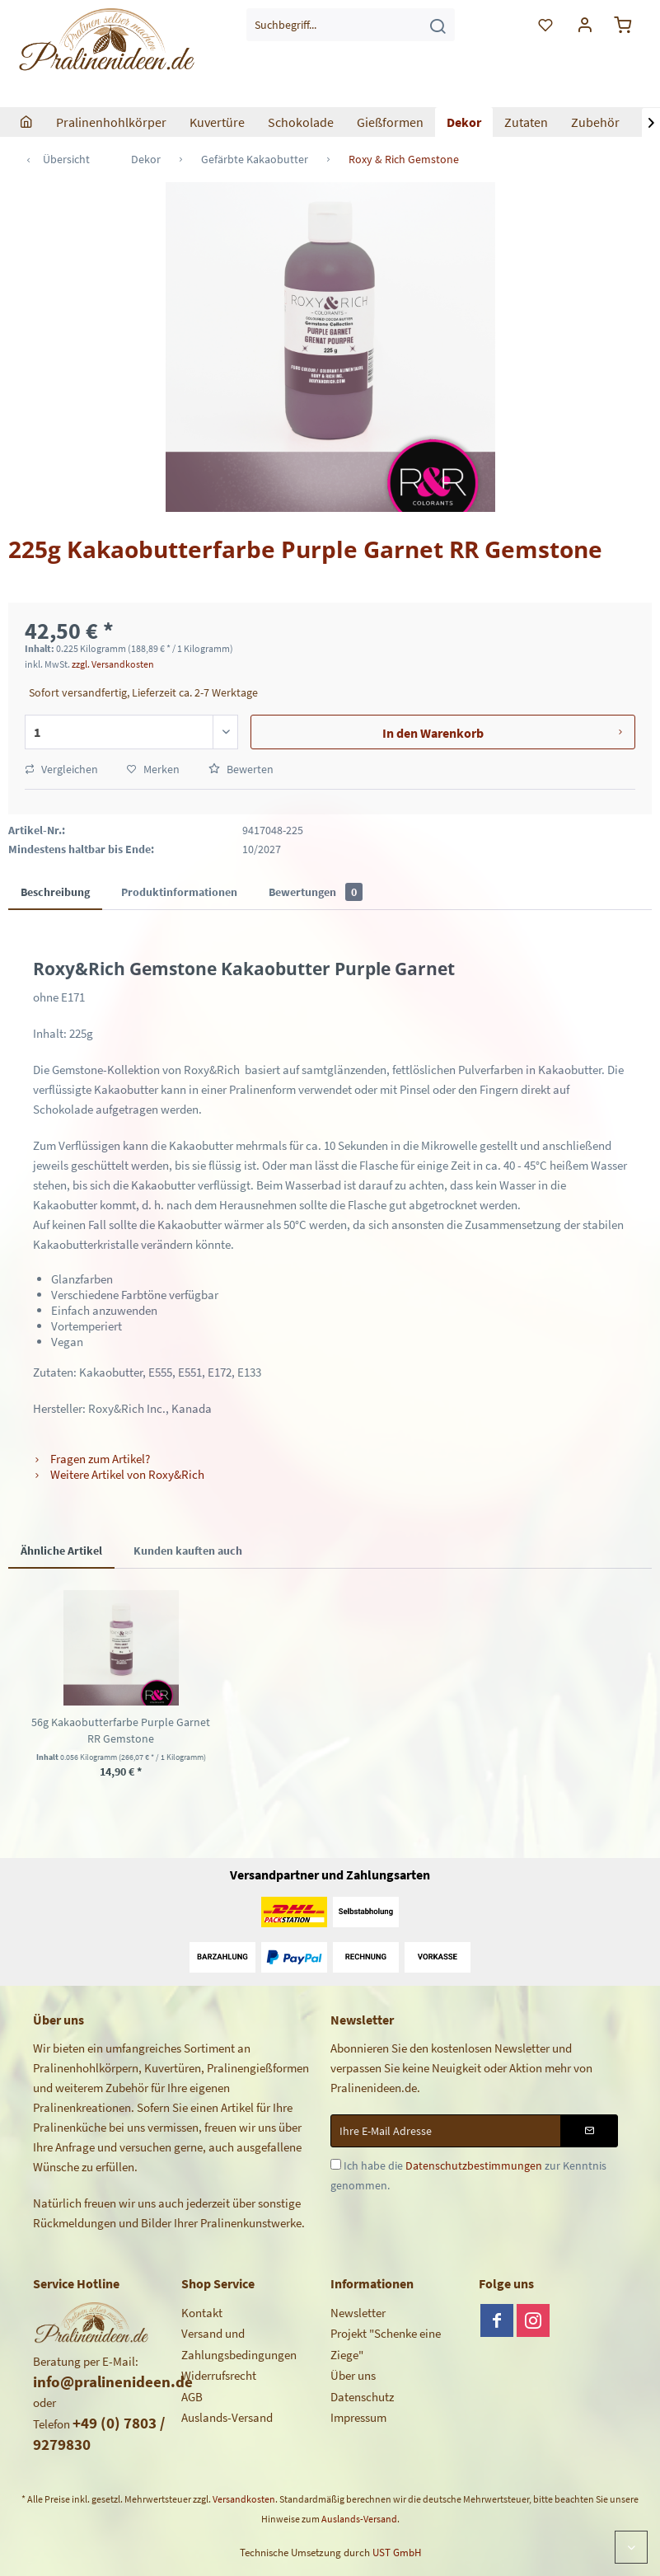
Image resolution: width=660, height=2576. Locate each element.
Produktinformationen (179, 891)
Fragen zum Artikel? (91, 1458)
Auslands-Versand (227, 2417)
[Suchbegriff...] (351, 24)
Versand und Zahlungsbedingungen (239, 2344)
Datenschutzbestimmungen (473, 2165)
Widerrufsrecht (218, 2375)
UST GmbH (396, 2553)
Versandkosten (244, 2499)
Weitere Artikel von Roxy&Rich (118, 1474)
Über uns (353, 2375)
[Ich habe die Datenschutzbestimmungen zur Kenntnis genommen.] (335, 2164)
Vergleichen (61, 769)
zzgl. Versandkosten (113, 664)
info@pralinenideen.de (113, 2381)
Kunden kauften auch (187, 1550)
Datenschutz (362, 2397)
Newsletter (358, 2312)
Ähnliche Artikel (61, 1550)
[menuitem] (351, 24)
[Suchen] (437, 24)
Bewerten (241, 769)
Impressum (358, 2417)
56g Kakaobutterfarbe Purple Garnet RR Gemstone (120, 1730)
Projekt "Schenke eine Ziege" (385, 2344)
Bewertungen (316, 892)
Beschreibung (55, 891)
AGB (192, 2397)
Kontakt (201, 2312)
